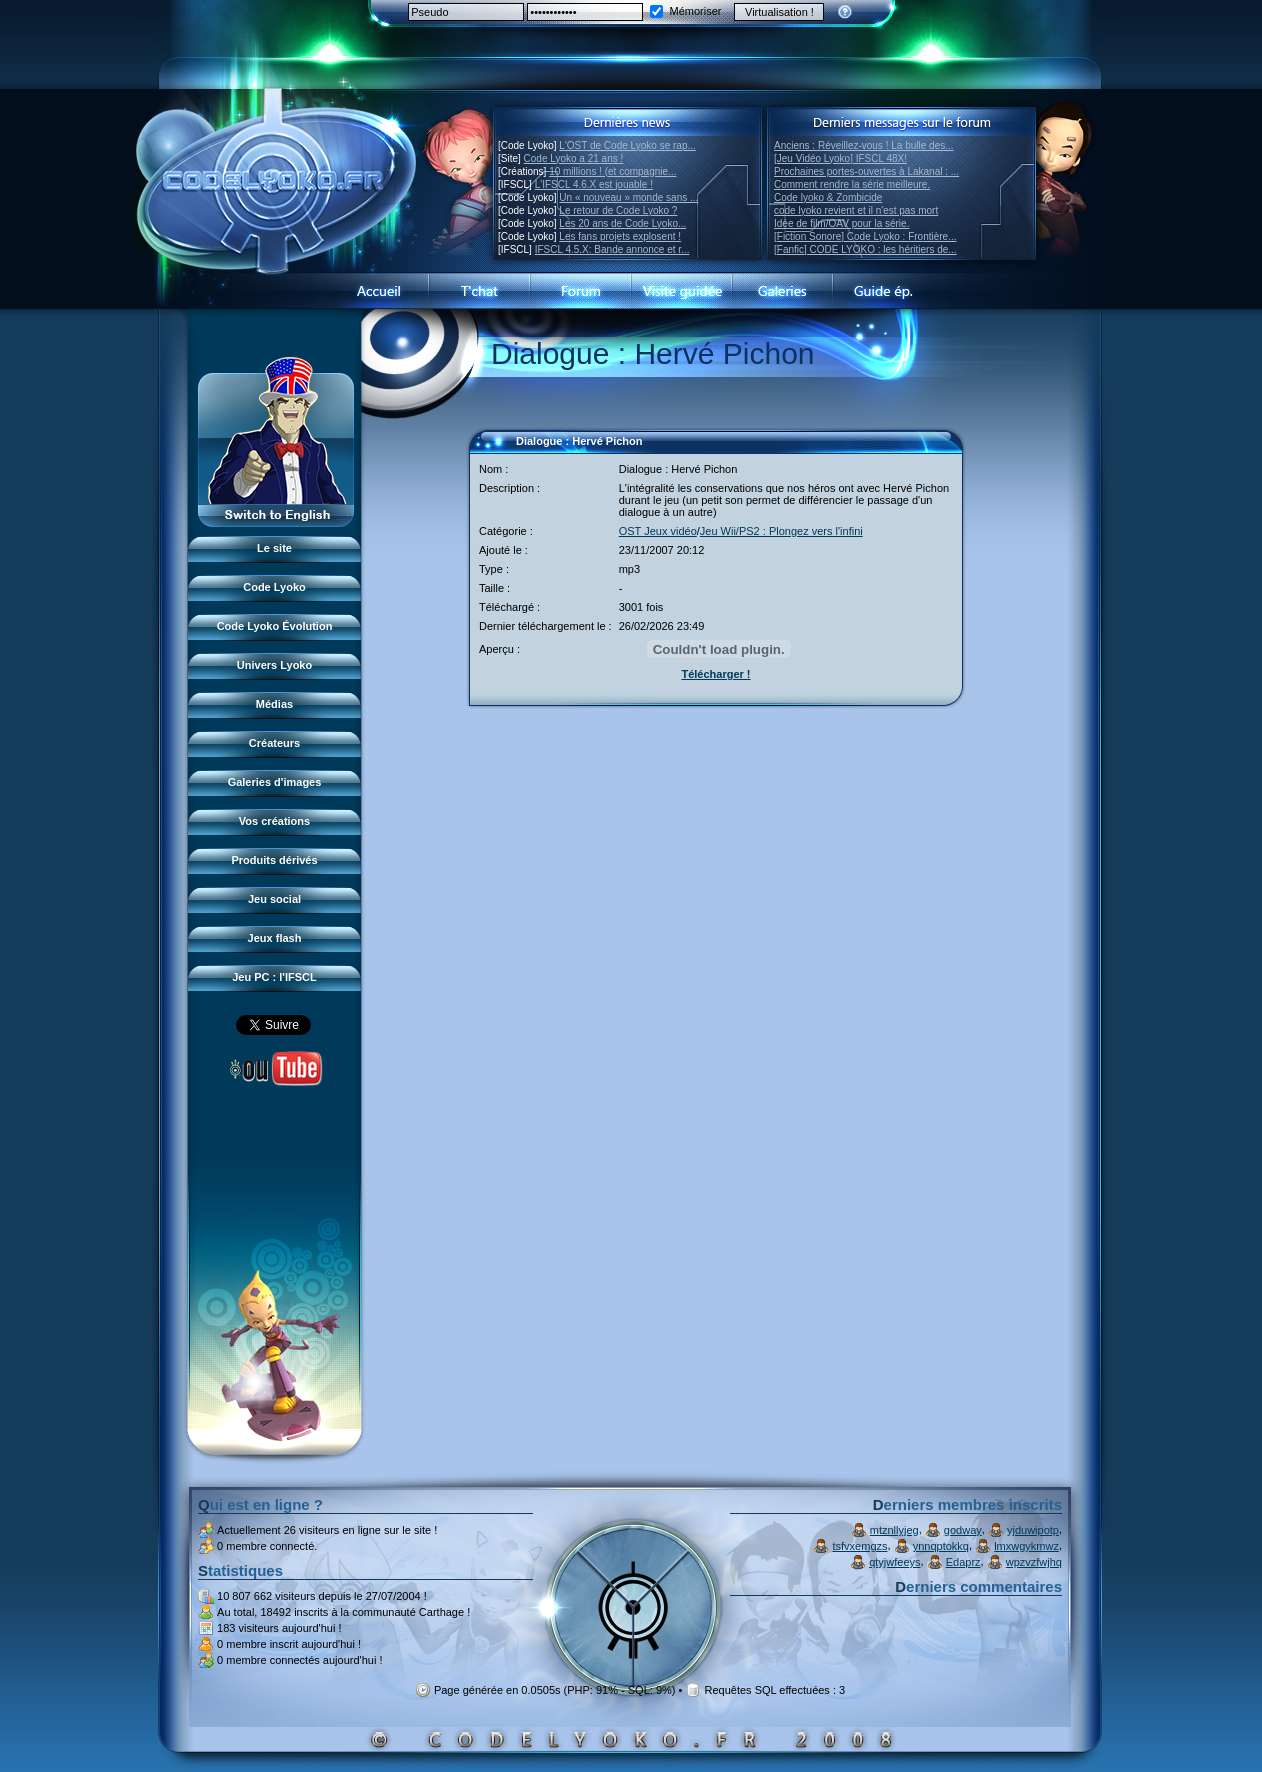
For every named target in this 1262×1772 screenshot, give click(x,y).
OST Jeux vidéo (658, 531)
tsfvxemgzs (860, 1546)
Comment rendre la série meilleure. (852, 184)
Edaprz (963, 1562)
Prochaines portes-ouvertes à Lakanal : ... (866, 171)
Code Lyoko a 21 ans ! (574, 158)
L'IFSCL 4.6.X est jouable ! (594, 184)
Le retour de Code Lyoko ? (618, 210)
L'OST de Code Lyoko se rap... (627, 145)
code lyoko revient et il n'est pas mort (856, 210)
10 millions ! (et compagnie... (612, 171)
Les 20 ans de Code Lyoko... (622, 223)
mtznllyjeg (894, 1530)
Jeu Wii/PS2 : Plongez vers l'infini (781, 531)
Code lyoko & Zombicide (828, 197)
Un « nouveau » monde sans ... (628, 197)
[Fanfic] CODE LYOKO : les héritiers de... (865, 249)
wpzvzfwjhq (1034, 1562)
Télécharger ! (715, 674)
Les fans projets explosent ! (620, 236)
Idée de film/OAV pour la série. (841, 223)
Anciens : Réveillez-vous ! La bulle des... (864, 145)
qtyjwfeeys (894, 1562)
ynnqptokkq (941, 1546)
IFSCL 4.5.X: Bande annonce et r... (612, 249)
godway (963, 1530)
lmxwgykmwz (1026, 1546)
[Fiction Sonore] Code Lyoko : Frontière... (865, 236)
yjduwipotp (1033, 1530)
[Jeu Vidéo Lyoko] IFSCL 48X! (840, 158)
